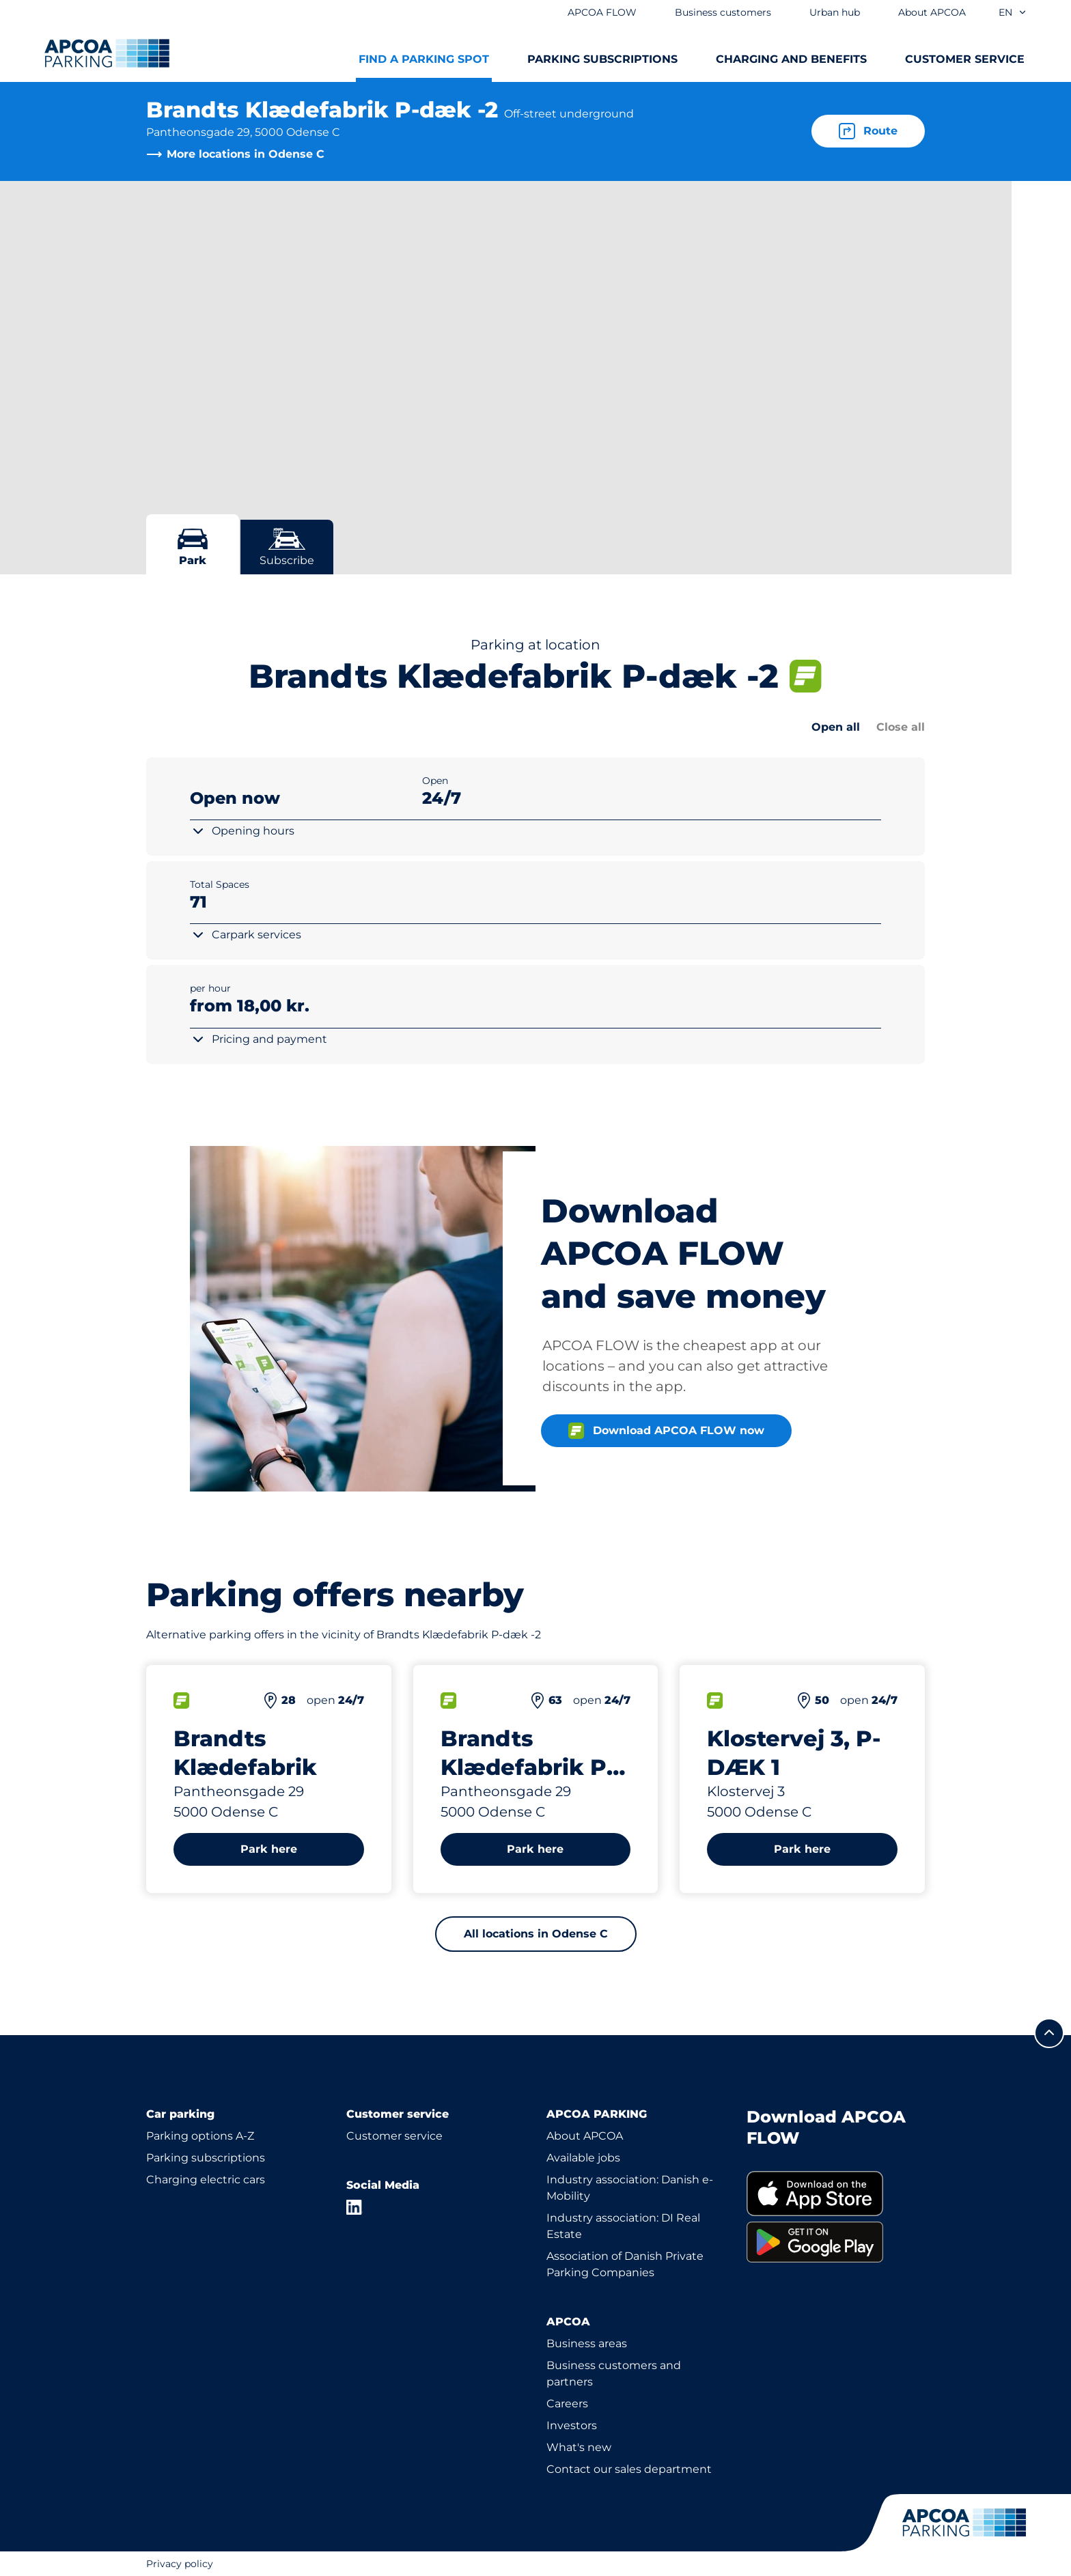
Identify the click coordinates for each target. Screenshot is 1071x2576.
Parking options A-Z (200, 2135)
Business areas (586, 2343)
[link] (836, 2194)
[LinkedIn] (354, 2207)
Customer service (394, 2135)
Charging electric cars (205, 2179)
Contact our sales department (629, 2469)
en (1013, 12)
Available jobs (583, 2157)
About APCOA (584, 2135)
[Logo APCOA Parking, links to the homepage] (107, 53)
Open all (835, 726)
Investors (571, 2425)
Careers (567, 2403)
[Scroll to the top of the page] (1049, 2033)
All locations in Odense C (536, 1933)
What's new (578, 2447)
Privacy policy (179, 2564)
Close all (900, 726)
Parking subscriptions (205, 2157)
